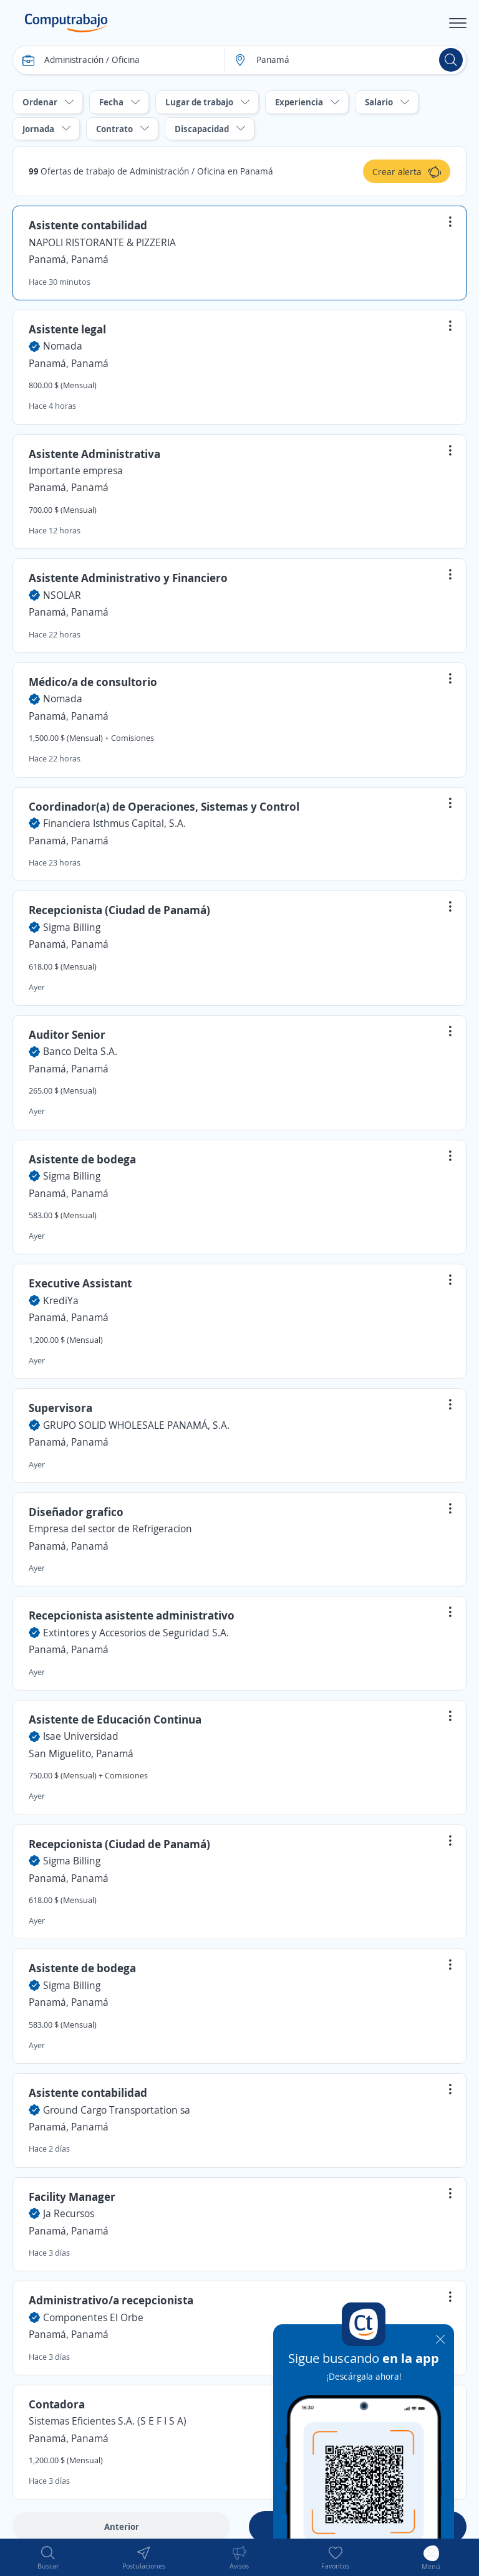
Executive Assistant (80, 1283)
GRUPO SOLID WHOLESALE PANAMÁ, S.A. (136, 1425)
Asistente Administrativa (94, 453)
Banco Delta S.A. (80, 1051)
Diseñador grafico (76, 1511)
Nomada (62, 346)
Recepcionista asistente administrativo (132, 1615)
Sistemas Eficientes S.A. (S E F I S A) (107, 2421)
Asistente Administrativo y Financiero (128, 577)
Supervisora (60, 1407)
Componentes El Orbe (93, 2317)
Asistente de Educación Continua (115, 1719)
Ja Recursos (68, 2213)
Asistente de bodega (82, 1159)
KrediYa (61, 1300)
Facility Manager (72, 2196)
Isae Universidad (81, 1736)
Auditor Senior (67, 1034)
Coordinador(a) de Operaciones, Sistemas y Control (164, 806)
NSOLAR (62, 595)
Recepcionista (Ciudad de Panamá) (119, 909)
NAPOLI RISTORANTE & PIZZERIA (102, 242)
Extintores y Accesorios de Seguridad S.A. (136, 1632)
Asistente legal (67, 329)
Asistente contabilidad (88, 224)
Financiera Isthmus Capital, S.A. (114, 823)
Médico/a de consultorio (93, 681)
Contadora (57, 2404)
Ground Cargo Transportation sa (116, 2110)
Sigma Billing (71, 927)
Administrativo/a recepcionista (111, 2299)
